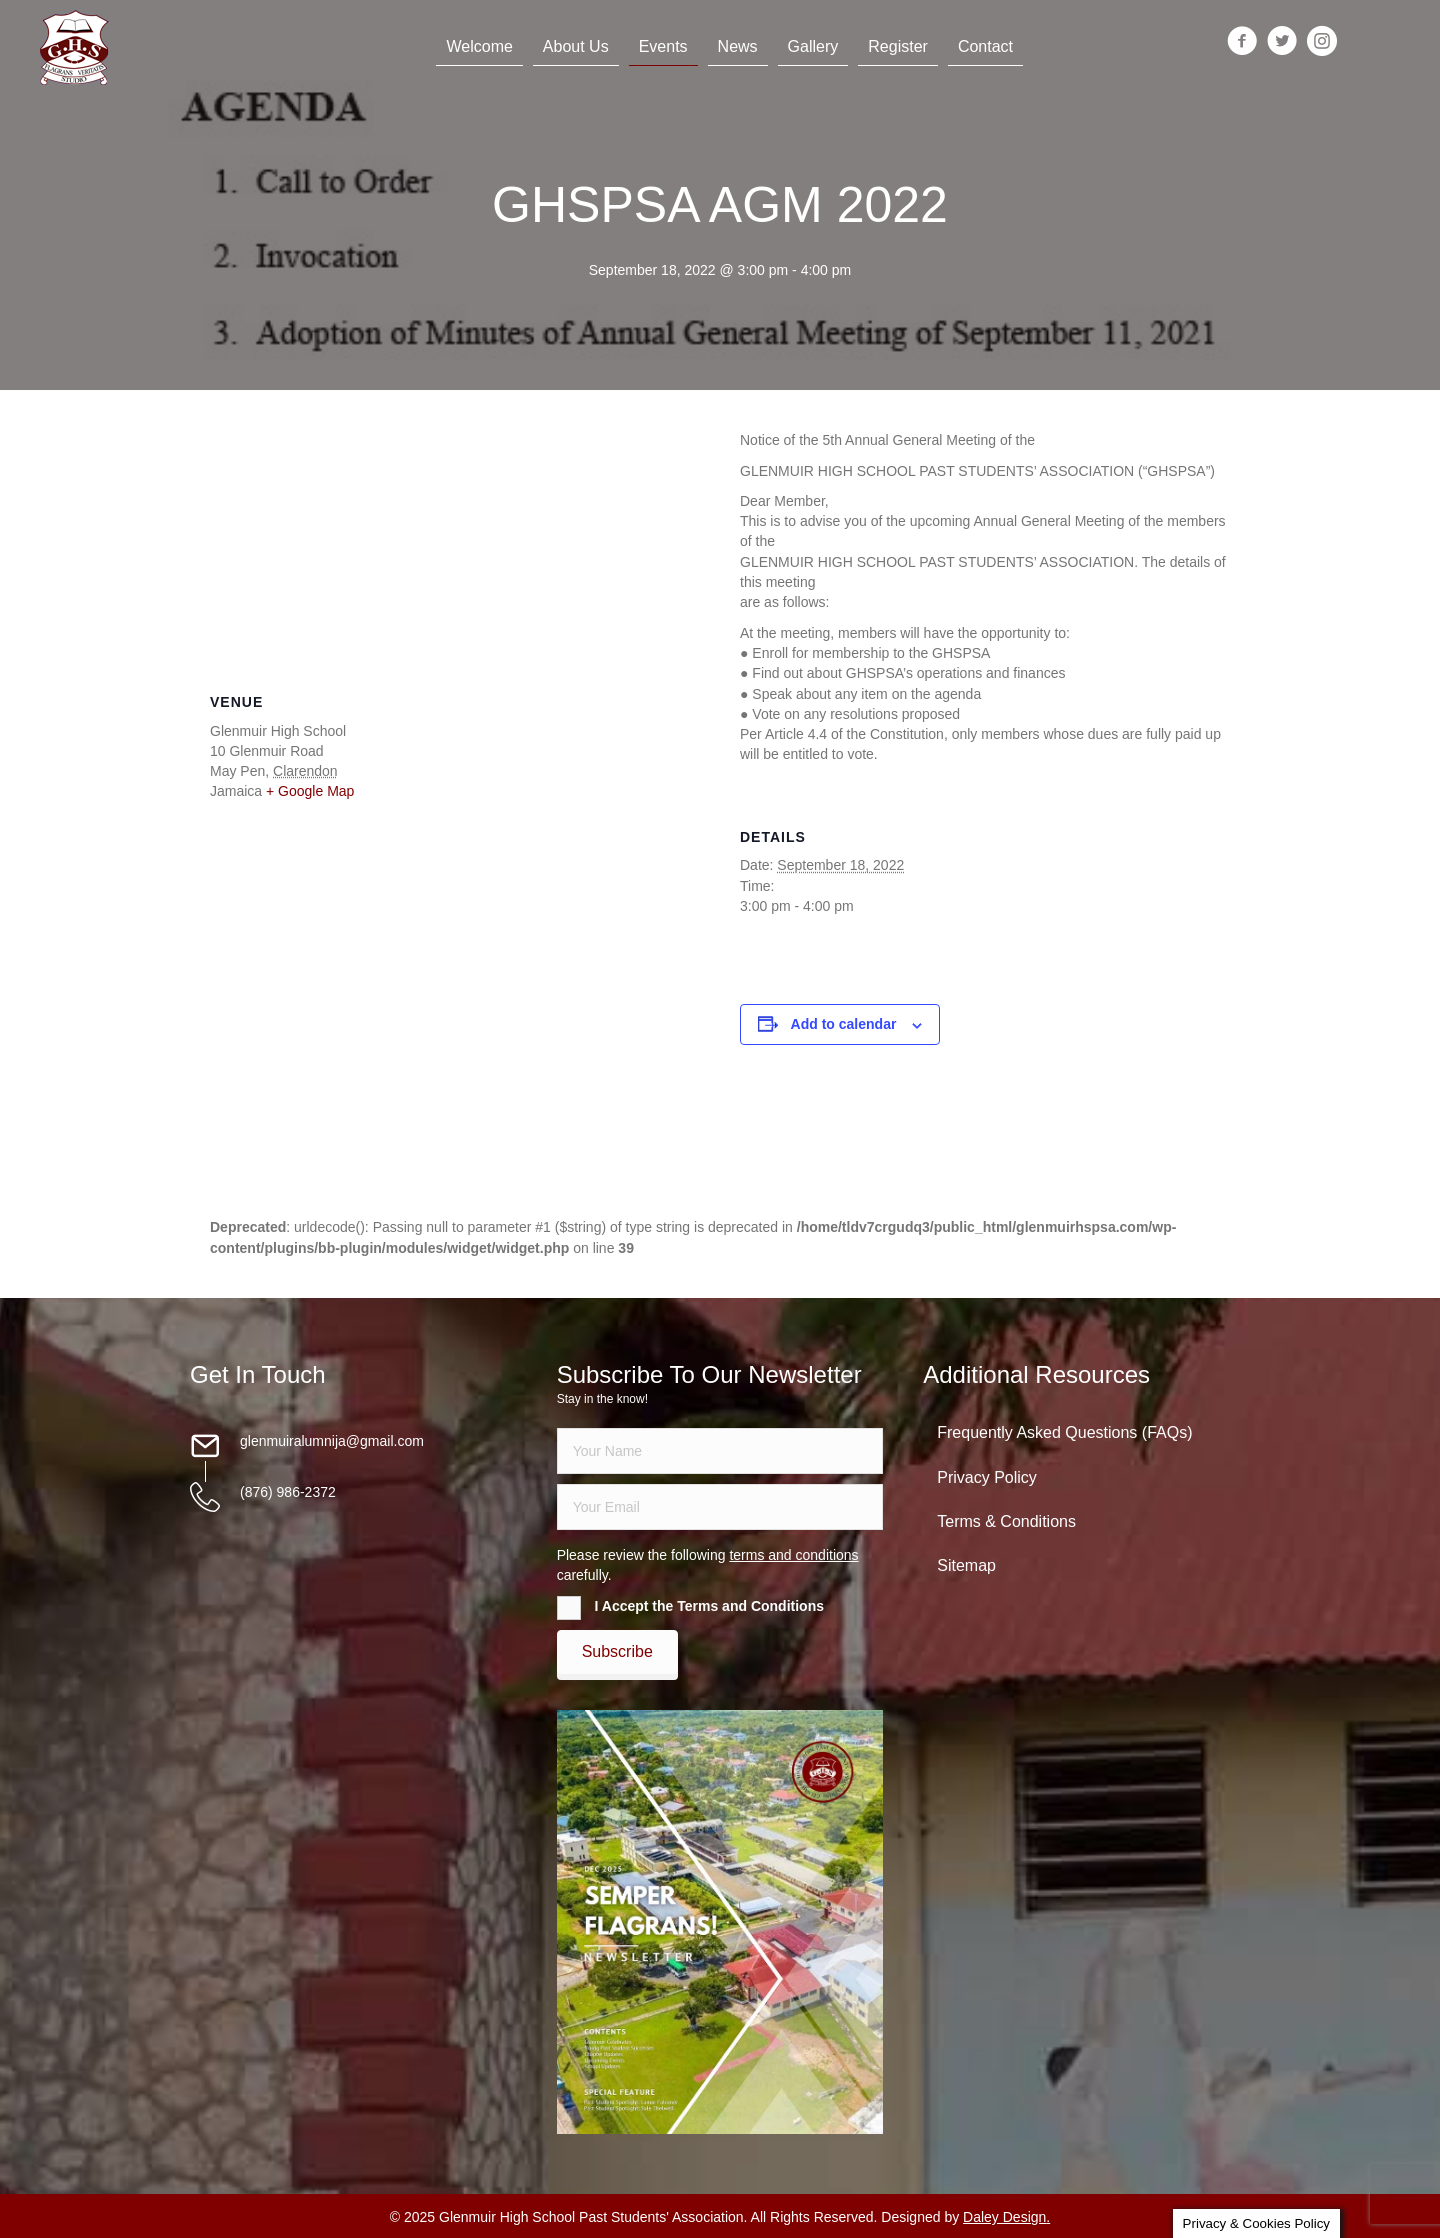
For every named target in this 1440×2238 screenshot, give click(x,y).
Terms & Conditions (1006, 1521)
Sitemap (966, 1565)
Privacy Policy (987, 1477)
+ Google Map (310, 791)
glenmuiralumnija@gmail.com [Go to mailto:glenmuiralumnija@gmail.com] (332, 1441)
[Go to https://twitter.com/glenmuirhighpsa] (1282, 42)
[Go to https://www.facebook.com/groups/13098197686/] (1242, 42)
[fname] (720, 1451)
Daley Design (1004, 2217)
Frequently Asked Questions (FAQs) (1064, 1432)
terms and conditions (793, 1555)
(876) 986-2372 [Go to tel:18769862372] (288, 1492)
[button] (617, 1652)
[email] (720, 1507)
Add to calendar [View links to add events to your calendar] (844, 1024)
